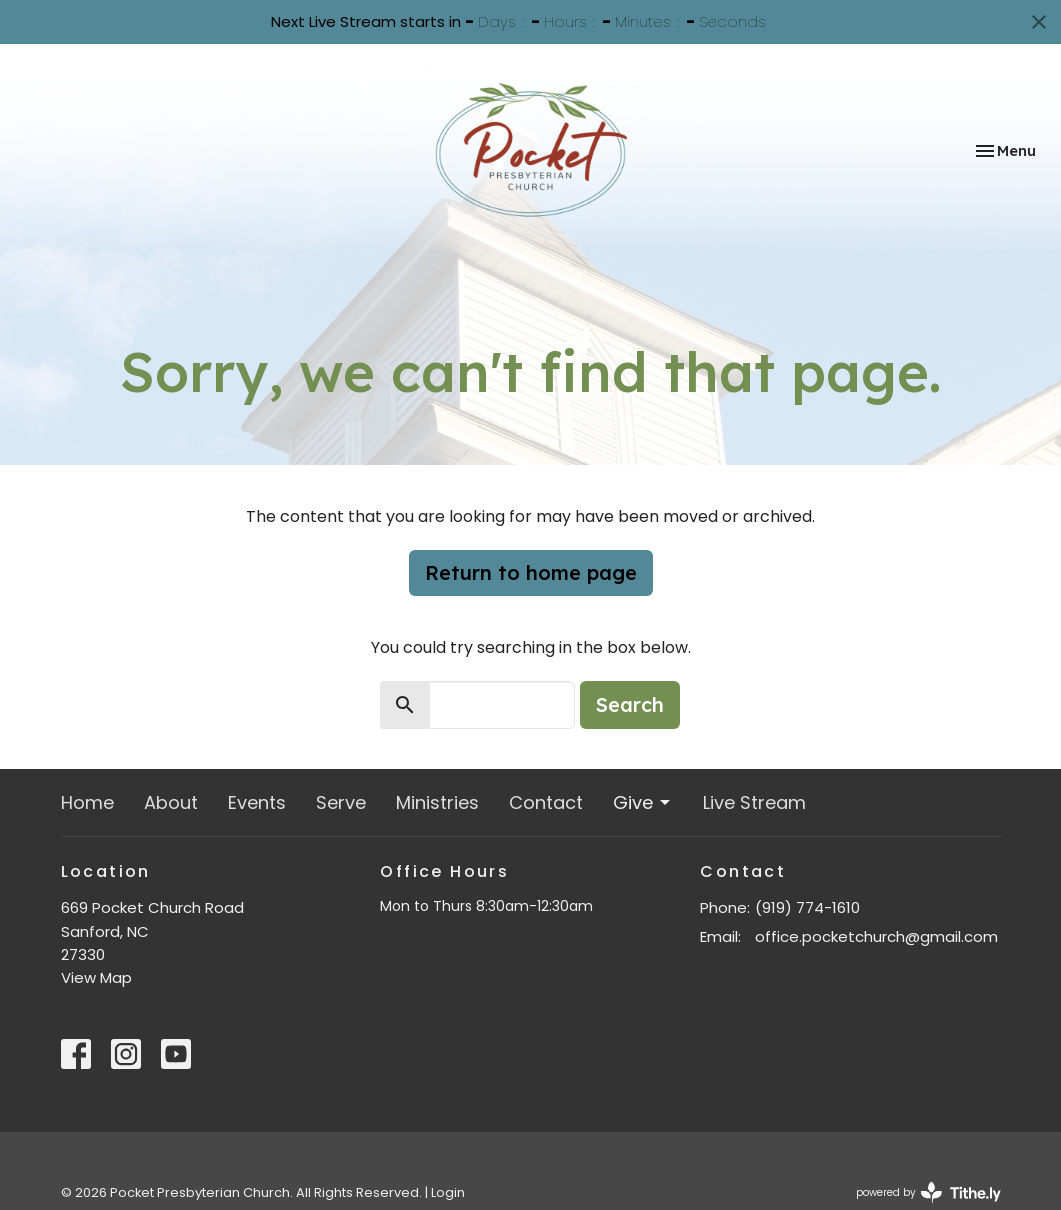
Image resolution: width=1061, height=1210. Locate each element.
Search (630, 704)
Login (448, 1192)
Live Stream (754, 802)
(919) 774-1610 (807, 907)
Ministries (437, 802)
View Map (96, 977)
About (171, 802)
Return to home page (531, 572)
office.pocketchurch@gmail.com (876, 936)
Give (643, 802)
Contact (546, 802)
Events (257, 802)
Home (87, 802)
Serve (341, 802)
